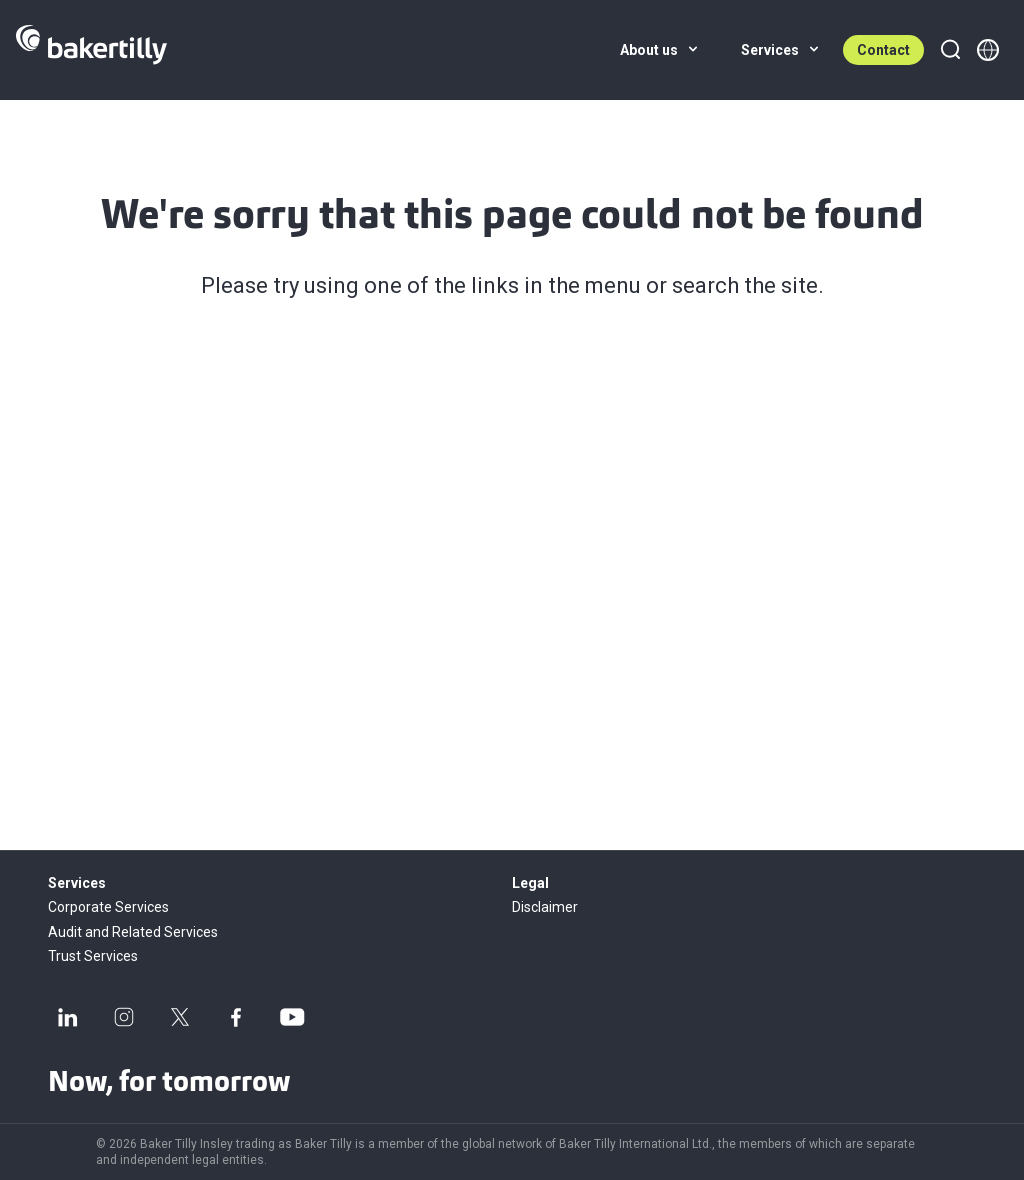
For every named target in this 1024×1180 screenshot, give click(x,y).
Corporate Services (108, 907)
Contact (883, 50)
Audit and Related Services (133, 932)
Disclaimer (545, 907)
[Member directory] (988, 50)
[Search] (950, 50)
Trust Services (93, 956)
